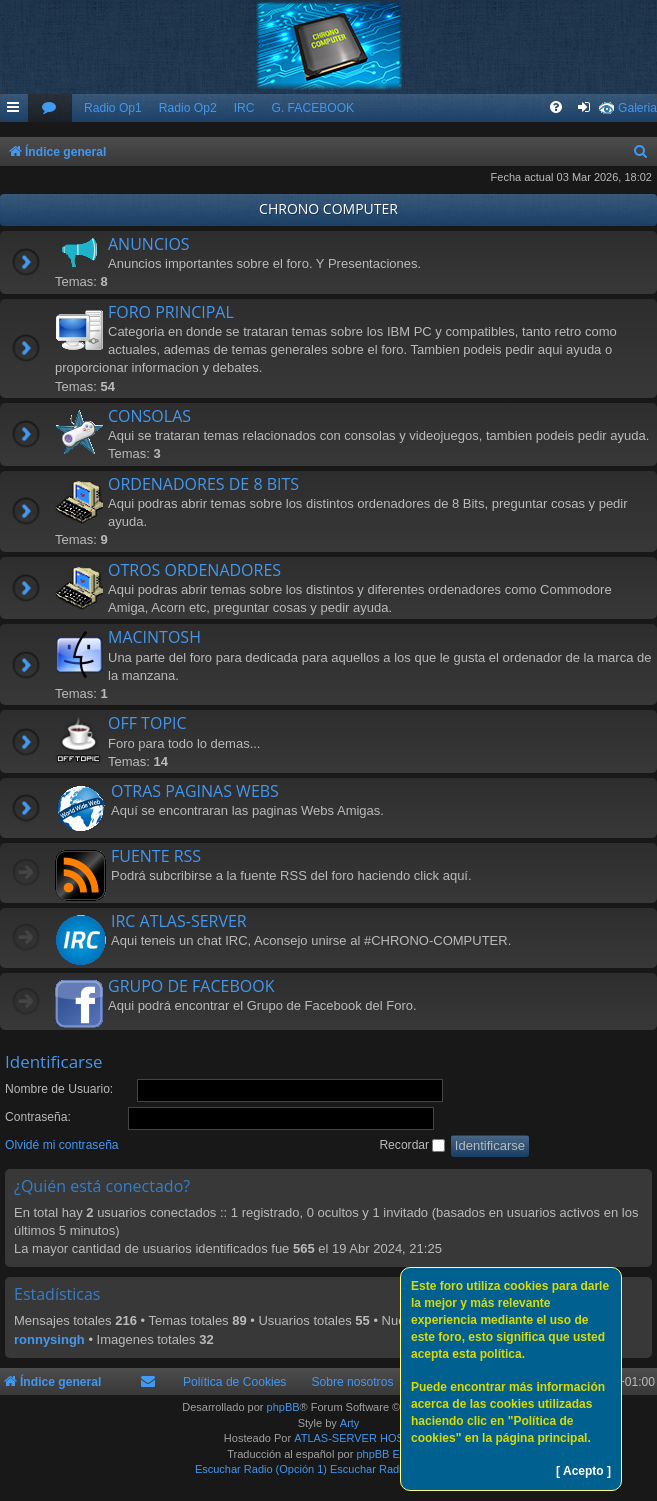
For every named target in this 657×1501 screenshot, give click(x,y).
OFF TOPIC (147, 723)
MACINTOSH (154, 637)
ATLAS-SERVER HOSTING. (363, 1438)
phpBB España (392, 1454)
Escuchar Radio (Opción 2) (396, 1469)
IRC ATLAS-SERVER (179, 921)
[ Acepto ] (583, 1471)
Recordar (412, 1145)
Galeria (637, 108)
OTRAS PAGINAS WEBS (195, 791)
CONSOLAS (149, 416)
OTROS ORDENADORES (194, 570)
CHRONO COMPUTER (328, 208)
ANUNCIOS (149, 244)
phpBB (283, 1407)
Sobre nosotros (352, 1382)
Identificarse (54, 1061)
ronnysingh (49, 1339)
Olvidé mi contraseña (62, 1145)
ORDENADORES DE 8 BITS (203, 484)
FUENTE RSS (156, 856)
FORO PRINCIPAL (171, 312)
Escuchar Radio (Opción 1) (261, 1469)
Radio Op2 (188, 108)
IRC (244, 108)
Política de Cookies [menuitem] (235, 1382)
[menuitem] (50, 108)
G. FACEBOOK (312, 108)
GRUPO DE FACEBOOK (191, 986)
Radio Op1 (113, 108)
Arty (350, 1423)
